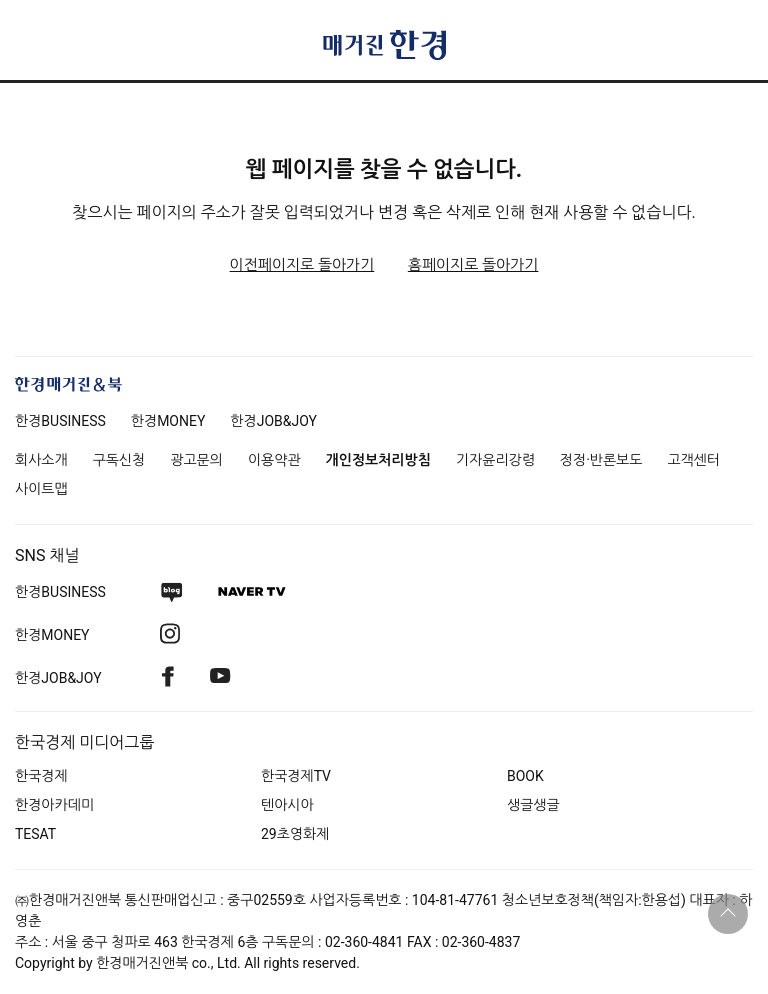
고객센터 (693, 460)
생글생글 (533, 805)
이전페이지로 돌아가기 (302, 265)
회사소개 (41, 460)
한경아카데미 (54, 805)
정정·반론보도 (601, 460)
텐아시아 (287, 805)
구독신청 (119, 460)
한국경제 (41, 776)
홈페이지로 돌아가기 (473, 265)
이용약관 (274, 460)
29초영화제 (295, 834)
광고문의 (196, 460)
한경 (60, 421)
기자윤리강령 (495, 460)
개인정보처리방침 (378, 460)
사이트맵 (41, 489)
